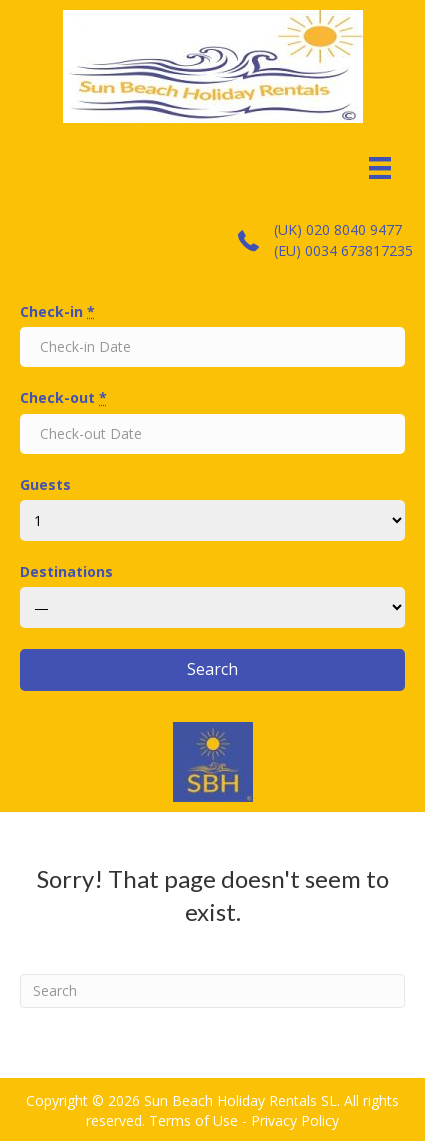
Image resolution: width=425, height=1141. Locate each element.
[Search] (212, 991)
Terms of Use (193, 1120)
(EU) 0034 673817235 (343, 250)
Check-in (57, 311)
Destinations (66, 571)
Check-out (63, 397)
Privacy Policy (295, 1120)
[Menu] (380, 168)
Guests (45, 484)
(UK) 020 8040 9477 (338, 229)
